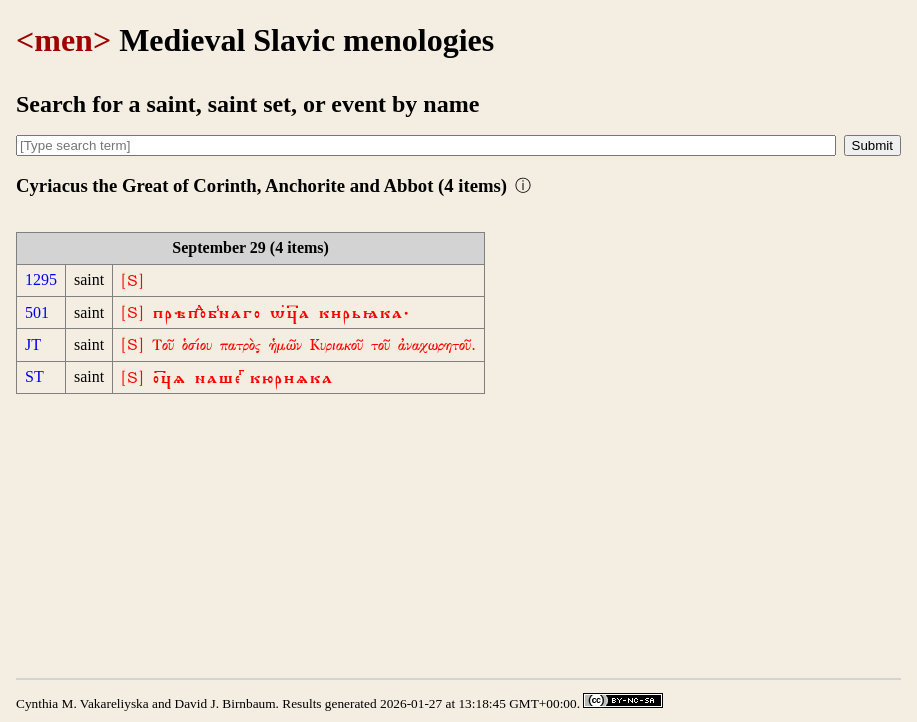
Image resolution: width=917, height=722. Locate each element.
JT (33, 344)
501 (37, 312)
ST (34, 376)
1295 (41, 279)
